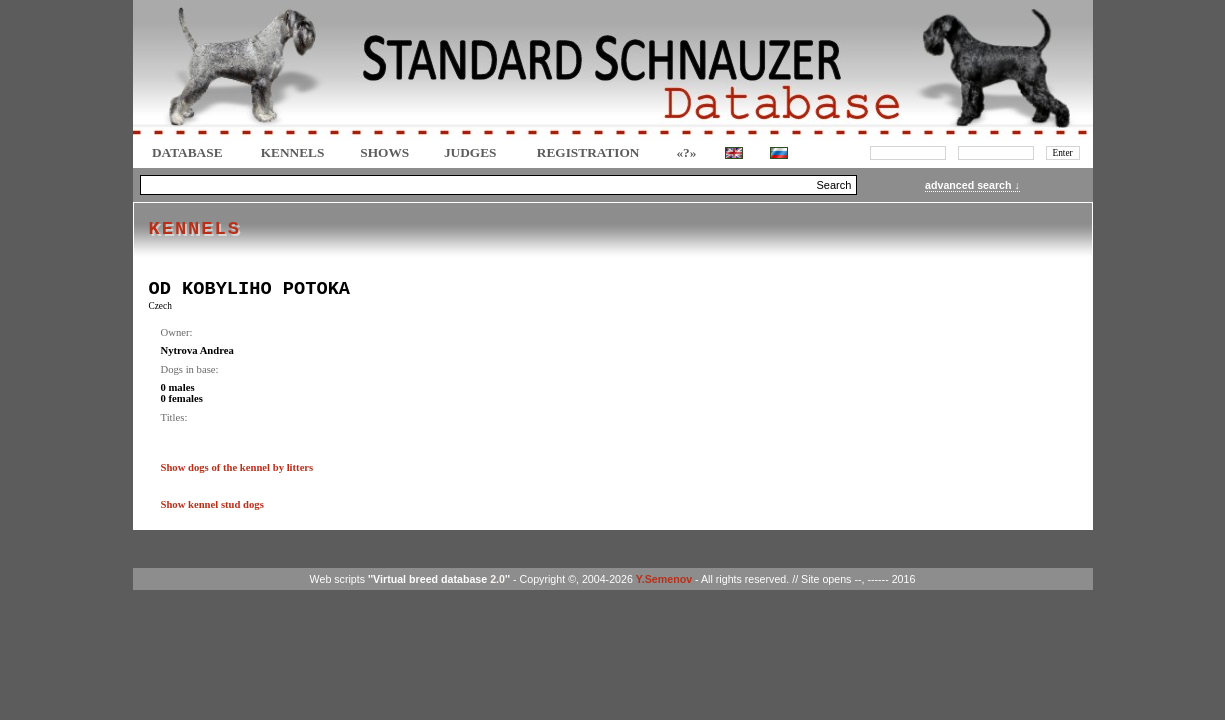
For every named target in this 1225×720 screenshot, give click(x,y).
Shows (384, 152)
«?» (686, 152)
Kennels (293, 152)
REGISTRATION (588, 152)
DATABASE (187, 152)
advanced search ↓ (972, 185)
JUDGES (470, 152)
